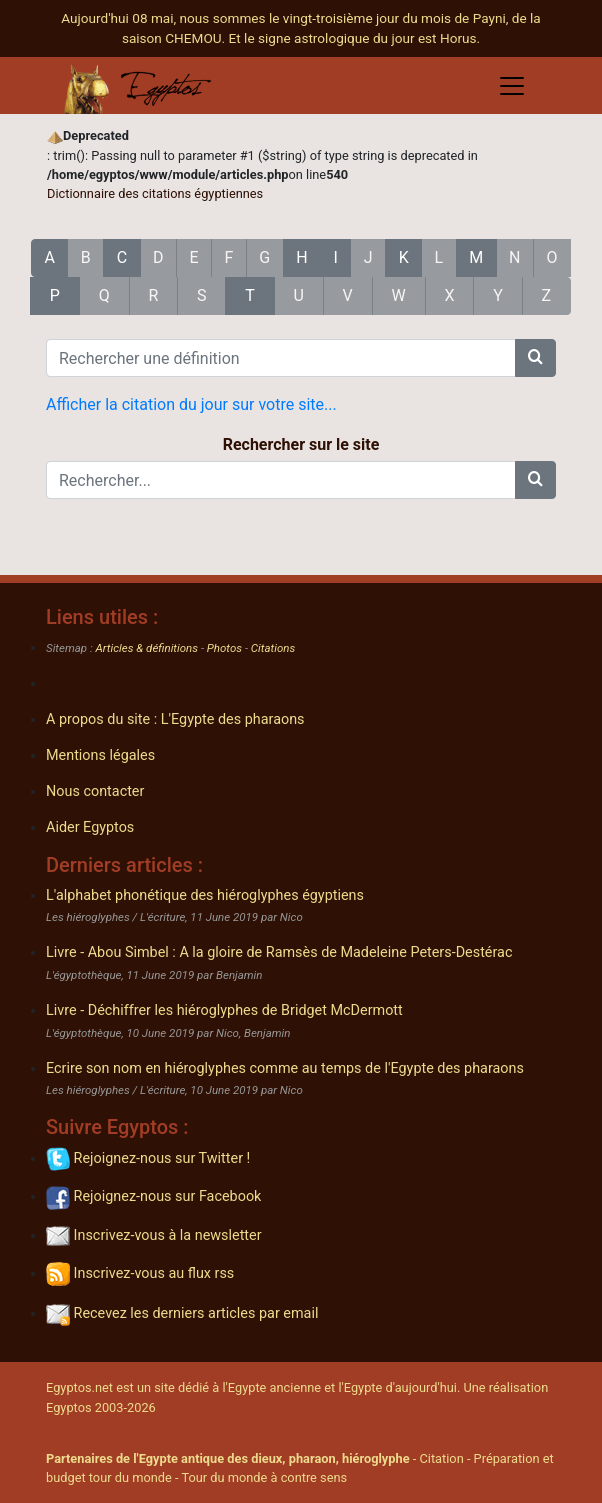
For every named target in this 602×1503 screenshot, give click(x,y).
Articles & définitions (147, 648)
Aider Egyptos (90, 827)
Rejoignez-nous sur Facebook (153, 1196)
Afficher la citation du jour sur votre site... (191, 404)
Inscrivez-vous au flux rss (140, 1273)
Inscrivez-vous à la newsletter (154, 1235)
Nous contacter (95, 791)
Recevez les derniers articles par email (182, 1313)
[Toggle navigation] (512, 86)
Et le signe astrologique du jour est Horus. (355, 38)
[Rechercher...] (281, 480)
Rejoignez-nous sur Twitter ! (148, 1158)
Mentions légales (100, 755)
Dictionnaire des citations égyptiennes (155, 193)
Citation (441, 1458)
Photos (224, 648)
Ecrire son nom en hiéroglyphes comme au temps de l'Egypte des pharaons (285, 1068)
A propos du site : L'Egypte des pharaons (175, 719)
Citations (273, 648)
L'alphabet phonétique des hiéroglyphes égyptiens (205, 895)
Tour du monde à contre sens (264, 1477)
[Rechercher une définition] (281, 358)
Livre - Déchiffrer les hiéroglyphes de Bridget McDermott (224, 1010)
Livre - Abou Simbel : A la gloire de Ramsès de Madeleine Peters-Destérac (279, 952)
